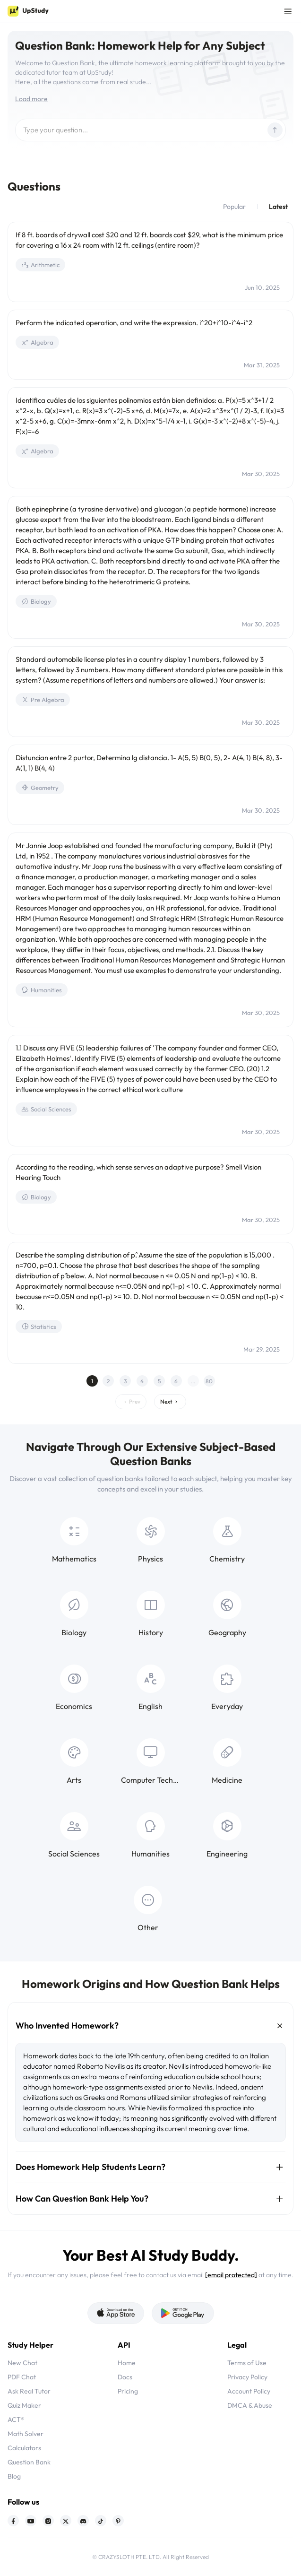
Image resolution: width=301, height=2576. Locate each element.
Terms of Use (247, 2363)
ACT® (16, 2419)
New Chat (22, 2363)
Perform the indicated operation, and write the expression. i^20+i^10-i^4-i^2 (134, 322)
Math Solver (25, 2433)
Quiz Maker (24, 2405)
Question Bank (29, 2462)
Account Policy (248, 2391)
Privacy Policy (247, 2377)
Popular (234, 206)
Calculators (24, 2448)
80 (209, 1381)
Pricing (128, 2391)
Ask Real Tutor (29, 2391)
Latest (278, 206)
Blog (14, 2476)
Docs (125, 2377)
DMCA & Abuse (249, 2405)
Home (127, 2363)
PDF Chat (22, 2377)
